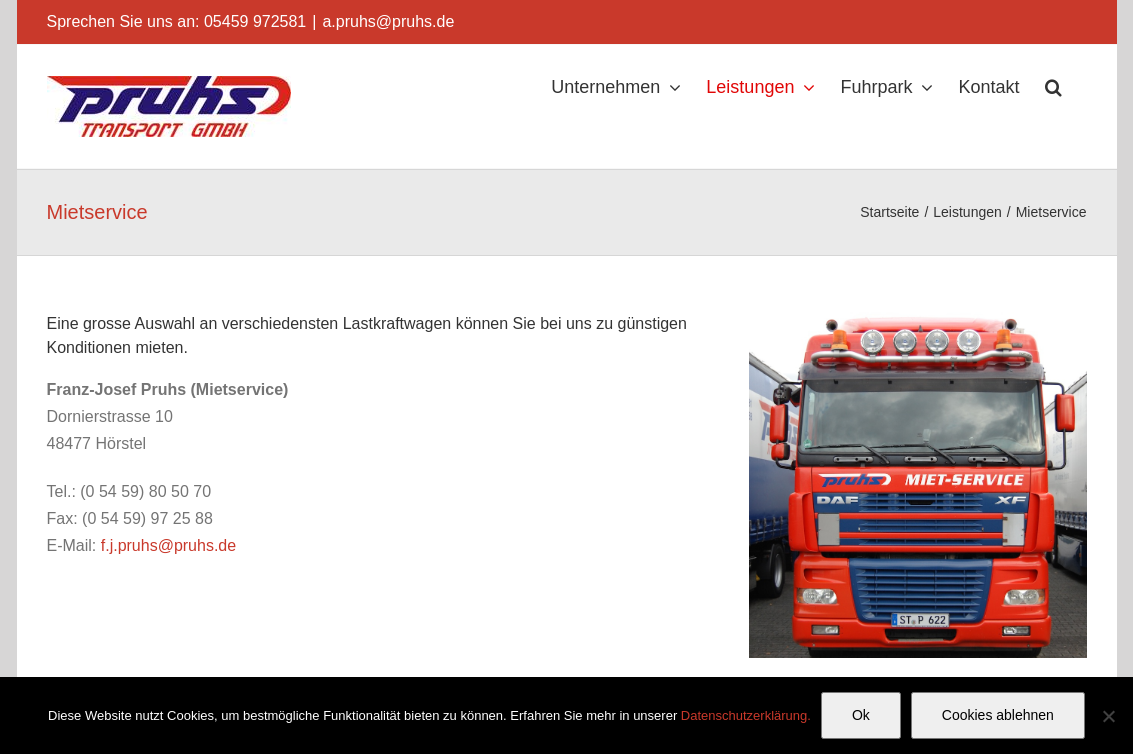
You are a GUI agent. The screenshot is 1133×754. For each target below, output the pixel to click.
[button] (1053, 87)
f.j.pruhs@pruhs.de (168, 545)
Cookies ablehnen (998, 715)
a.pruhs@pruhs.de (388, 21)
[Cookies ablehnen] (1108, 716)
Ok (861, 715)
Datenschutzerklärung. (746, 715)
